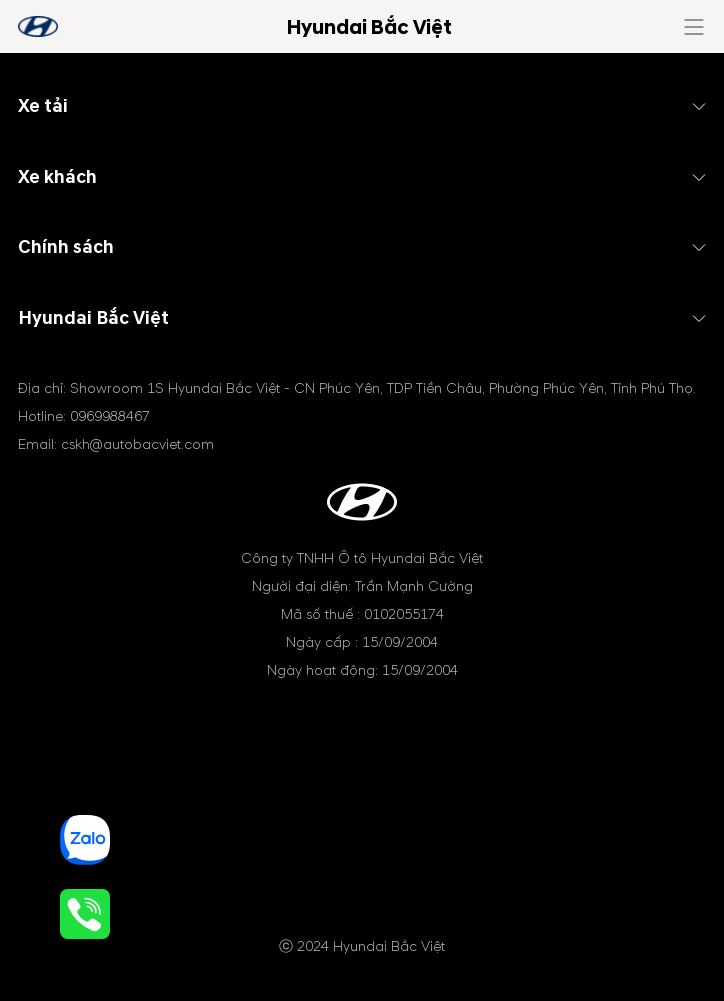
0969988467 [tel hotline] (110, 416)
